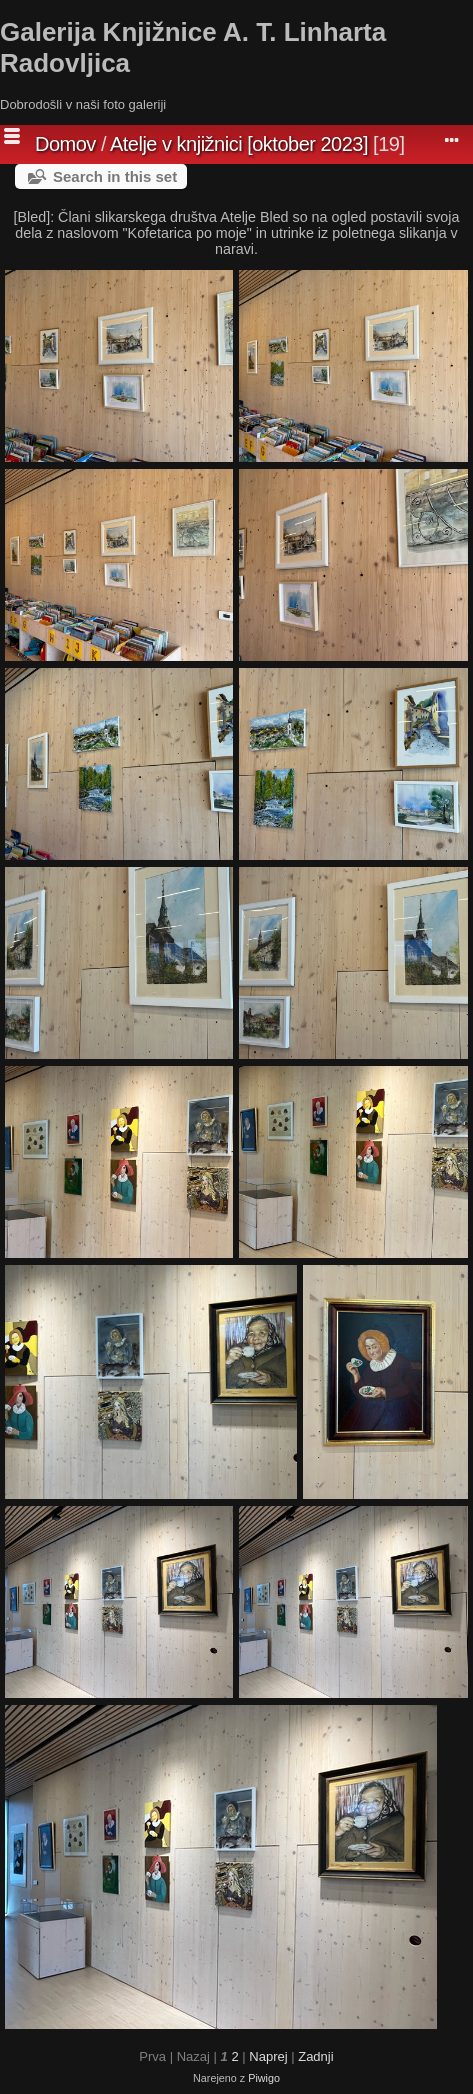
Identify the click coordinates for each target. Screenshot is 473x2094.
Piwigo (264, 2078)
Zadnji (315, 2056)
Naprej (268, 2056)
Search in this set (115, 176)
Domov (65, 144)
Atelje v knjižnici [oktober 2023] (239, 144)
